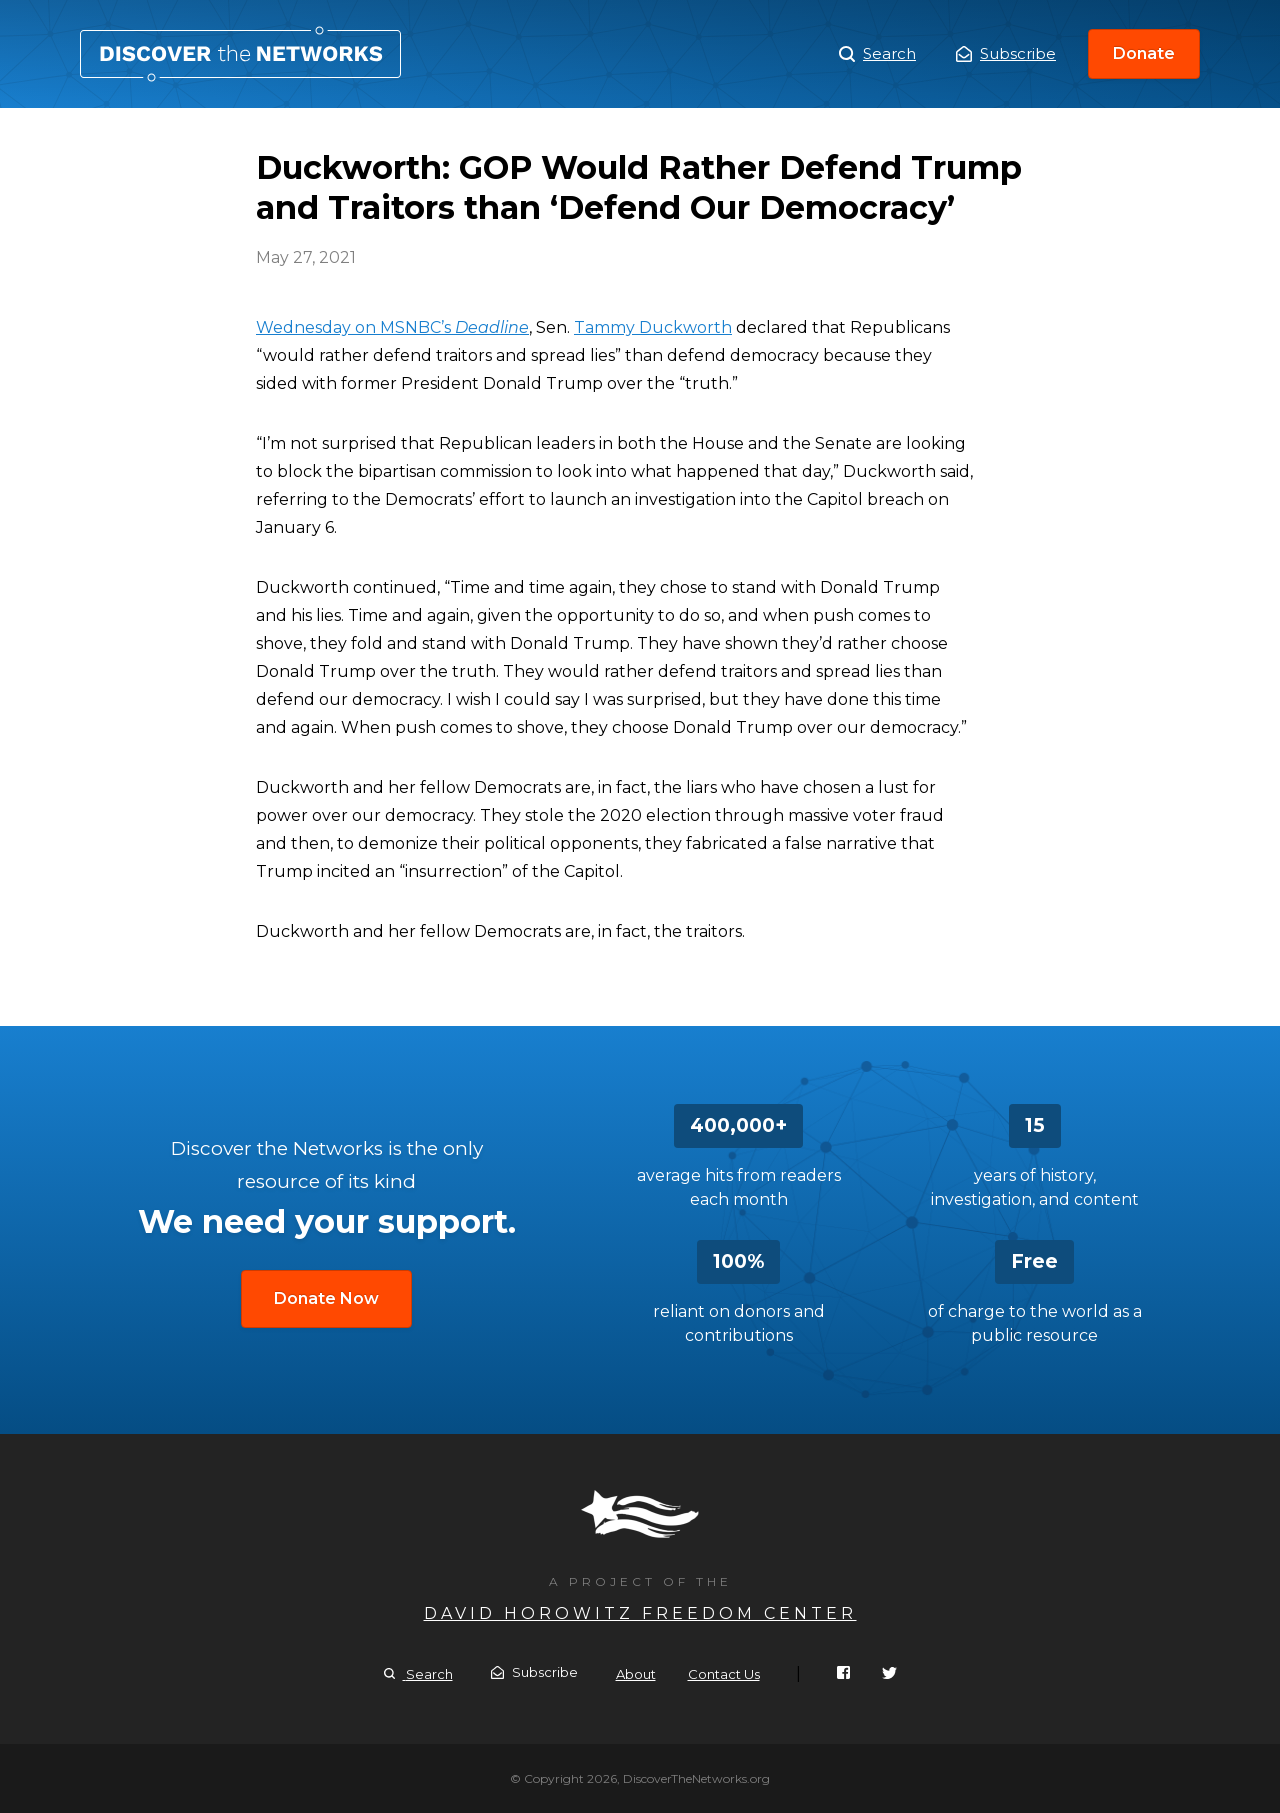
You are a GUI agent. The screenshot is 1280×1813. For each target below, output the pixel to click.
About (636, 1674)
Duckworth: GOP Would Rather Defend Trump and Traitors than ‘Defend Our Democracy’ (240, 54)
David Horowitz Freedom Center (640, 1613)
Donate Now (326, 1298)
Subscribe (1006, 53)
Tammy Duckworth (653, 327)
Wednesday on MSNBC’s (392, 327)
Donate (1144, 53)
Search (877, 54)
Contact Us (724, 1674)
